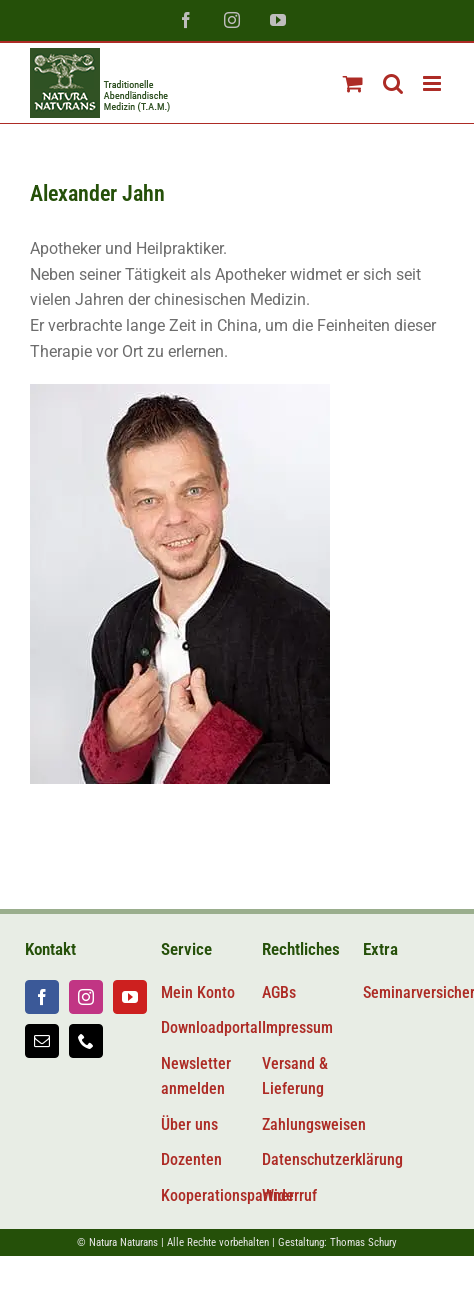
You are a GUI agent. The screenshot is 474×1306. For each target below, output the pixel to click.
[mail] (42, 1041)
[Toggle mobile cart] (353, 83)
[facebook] (42, 997)
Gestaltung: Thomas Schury (337, 1242)
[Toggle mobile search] (393, 83)
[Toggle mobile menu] (433, 83)
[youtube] (130, 997)
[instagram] (86, 997)
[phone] (86, 1041)
